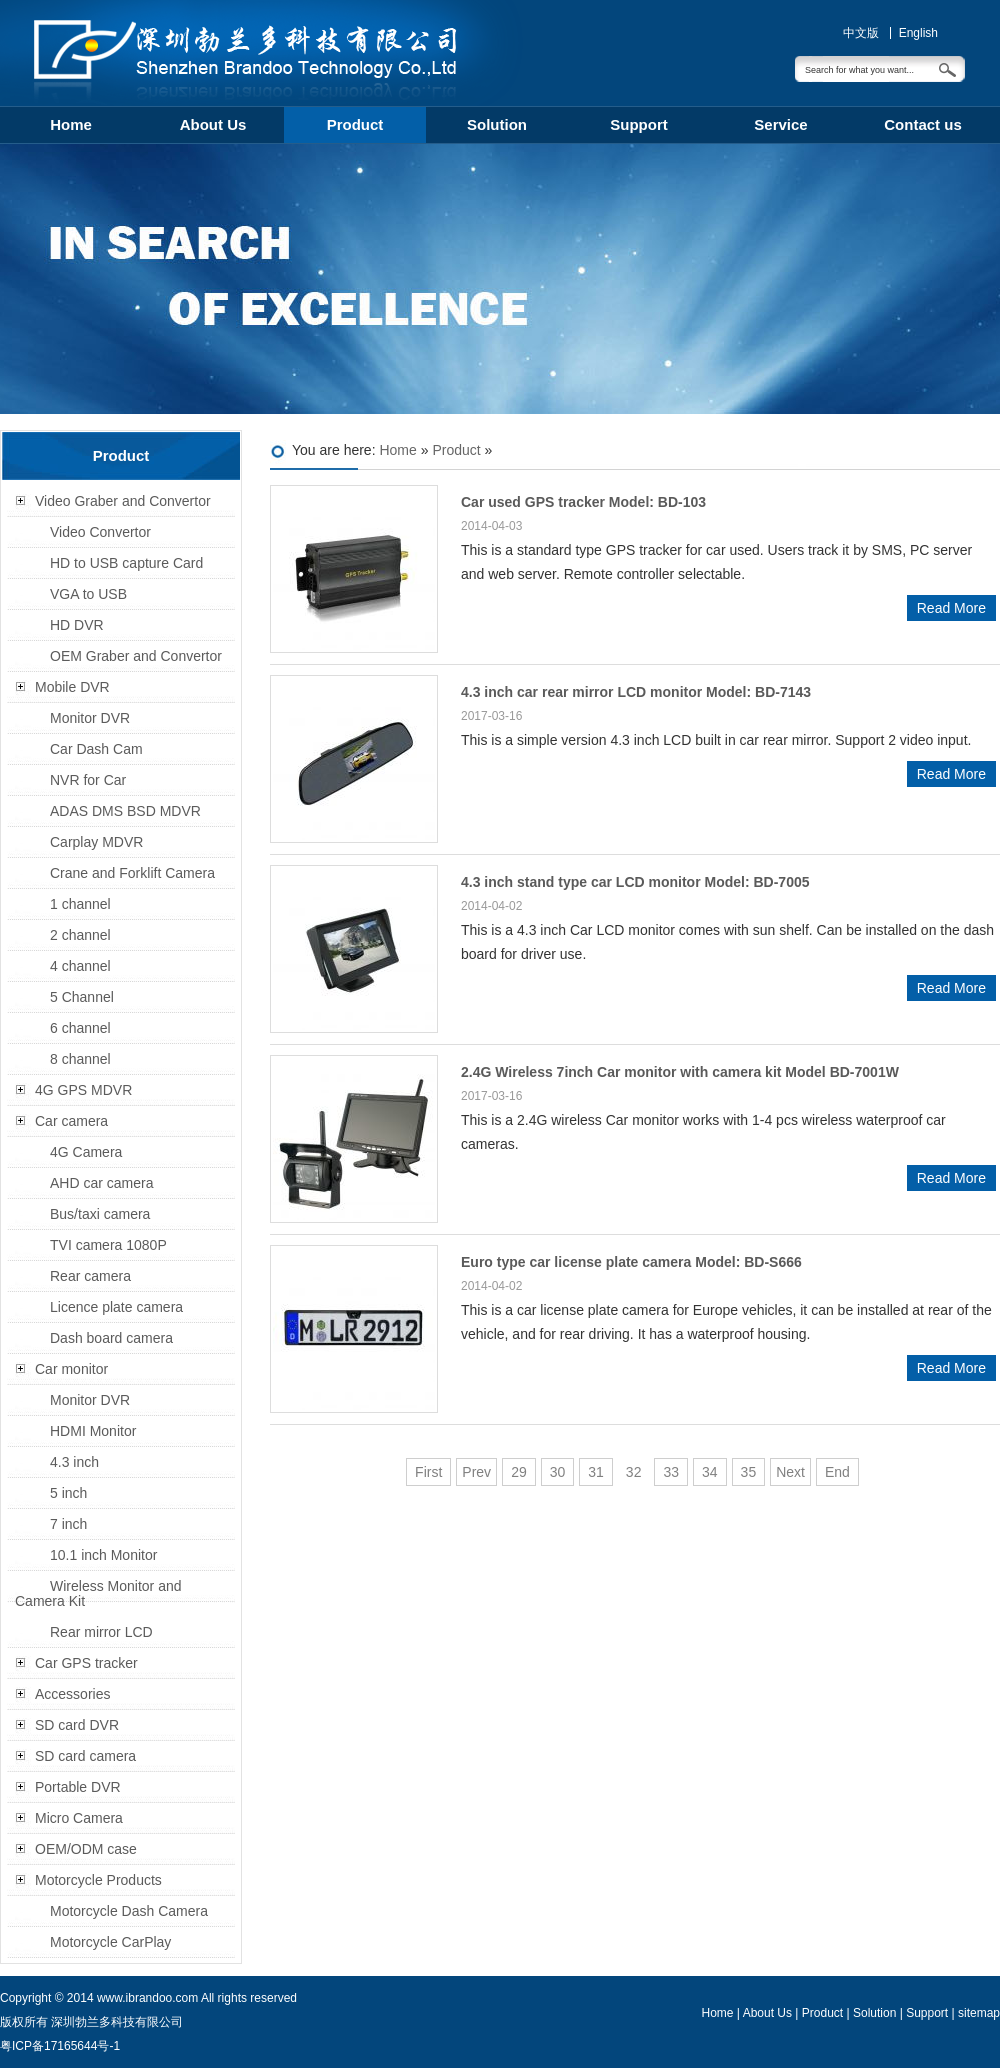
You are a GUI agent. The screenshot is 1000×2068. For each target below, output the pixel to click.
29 (519, 1472)
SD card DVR (77, 1725)
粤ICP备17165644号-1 (60, 2046)
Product (355, 124)
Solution (497, 124)
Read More (951, 608)
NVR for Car (88, 780)
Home (71, 124)
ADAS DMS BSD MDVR (125, 811)
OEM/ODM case (86, 1849)
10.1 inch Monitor (103, 1555)
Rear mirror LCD (101, 1632)
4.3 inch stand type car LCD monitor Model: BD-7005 (635, 882)
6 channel (80, 1028)
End (837, 1472)
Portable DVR (78, 1787)
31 (596, 1472)
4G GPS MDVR (83, 1090)
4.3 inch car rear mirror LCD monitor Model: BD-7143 (636, 692)
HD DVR (77, 625)
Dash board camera (111, 1338)
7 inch (68, 1524)
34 (710, 1472)
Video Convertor (100, 532)
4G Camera (86, 1152)
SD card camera (85, 1756)
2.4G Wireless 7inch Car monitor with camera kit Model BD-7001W (680, 1072)
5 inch (68, 1493)
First (428, 1472)
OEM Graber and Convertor (136, 656)
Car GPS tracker (86, 1663)
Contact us (923, 124)
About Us (213, 124)
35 (749, 1472)
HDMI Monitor (93, 1431)
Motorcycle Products (98, 1880)
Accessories (72, 1694)
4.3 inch (74, 1462)
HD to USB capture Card (126, 563)
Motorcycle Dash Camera (129, 1911)
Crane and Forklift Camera (132, 873)
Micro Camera (79, 1818)
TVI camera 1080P (108, 1245)
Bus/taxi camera (100, 1214)
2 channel (80, 935)
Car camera (71, 1121)
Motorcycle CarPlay (110, 1942)
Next (790, 1472)
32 (634, 1472)
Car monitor (71, 1369)
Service (780, 124)
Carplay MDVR (96, 842)
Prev (476, 1472)
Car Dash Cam (96, 749)
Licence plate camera (116, 1307)
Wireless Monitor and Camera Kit (98, 1593)
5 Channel (82, 997)
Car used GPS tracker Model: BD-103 (583, 502)
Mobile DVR (72, 687)
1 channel (80, 904)
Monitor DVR (90, 718)
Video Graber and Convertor (123, 501)
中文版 (861, 33)
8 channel (80, 1059)
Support (639, 124)
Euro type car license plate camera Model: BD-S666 (631, 1262)
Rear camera (90, 1276)
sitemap (979, 2013)
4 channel (80, 966)
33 (671, 1472)
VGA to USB (88, 594)
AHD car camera (101, 1183)
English (918, 33)
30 (558, 1472)
